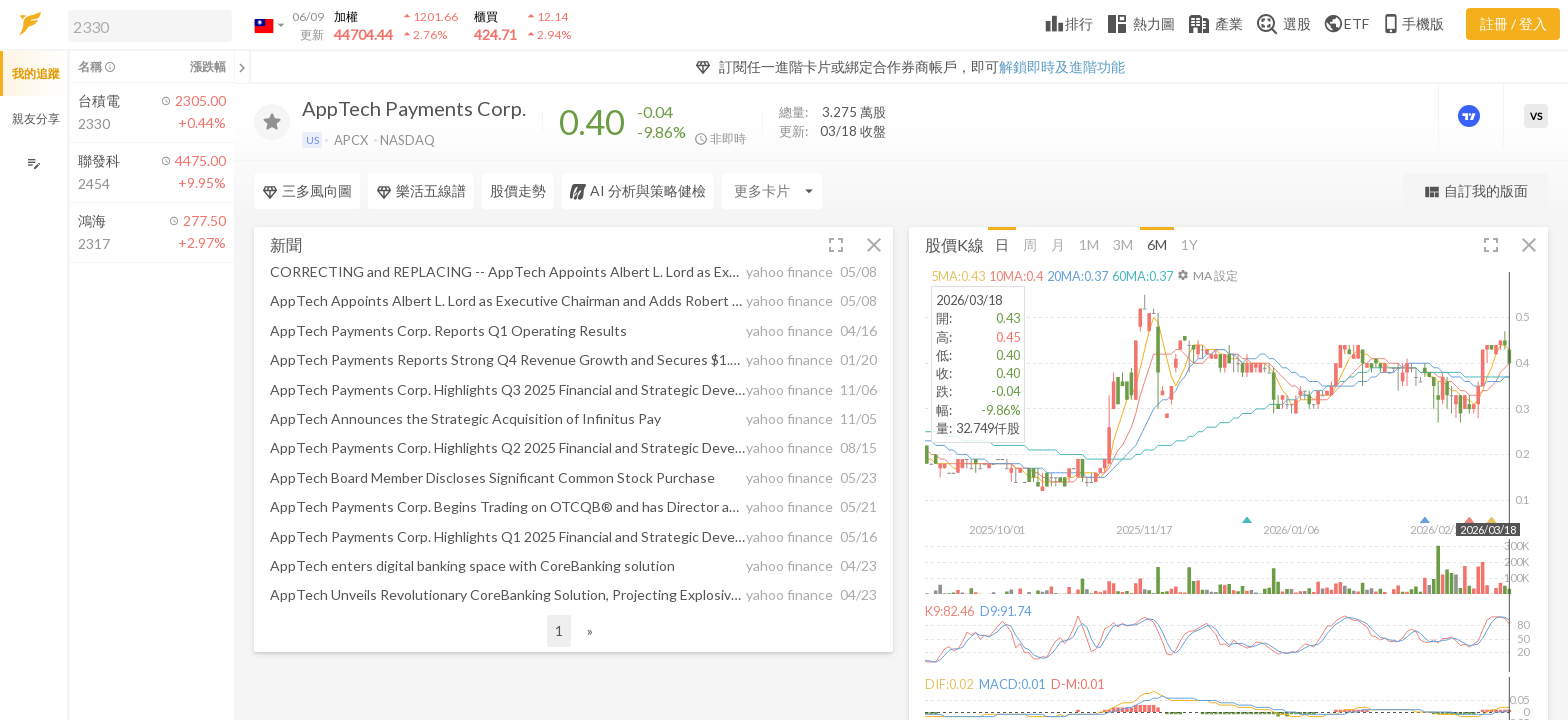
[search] (150, 26)
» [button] (590, 630)
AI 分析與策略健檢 (638, 191)
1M (1089, 243)
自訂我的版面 (1475, 191)
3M (1123, 243)
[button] (146, 25)
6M (1157, 243)
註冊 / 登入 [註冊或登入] (1513, 23)
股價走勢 (518, 190)
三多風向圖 (307, 191)
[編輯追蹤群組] (33, 163)
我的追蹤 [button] (36, 73)
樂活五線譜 (421, 191)
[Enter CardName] (772, 191)
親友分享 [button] (36, 118)
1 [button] (559, 630)
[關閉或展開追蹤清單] (242, 67)
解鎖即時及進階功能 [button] (1062, 66)
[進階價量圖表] (1471, 116)
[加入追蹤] (272, 122)
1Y (1189, 243)
